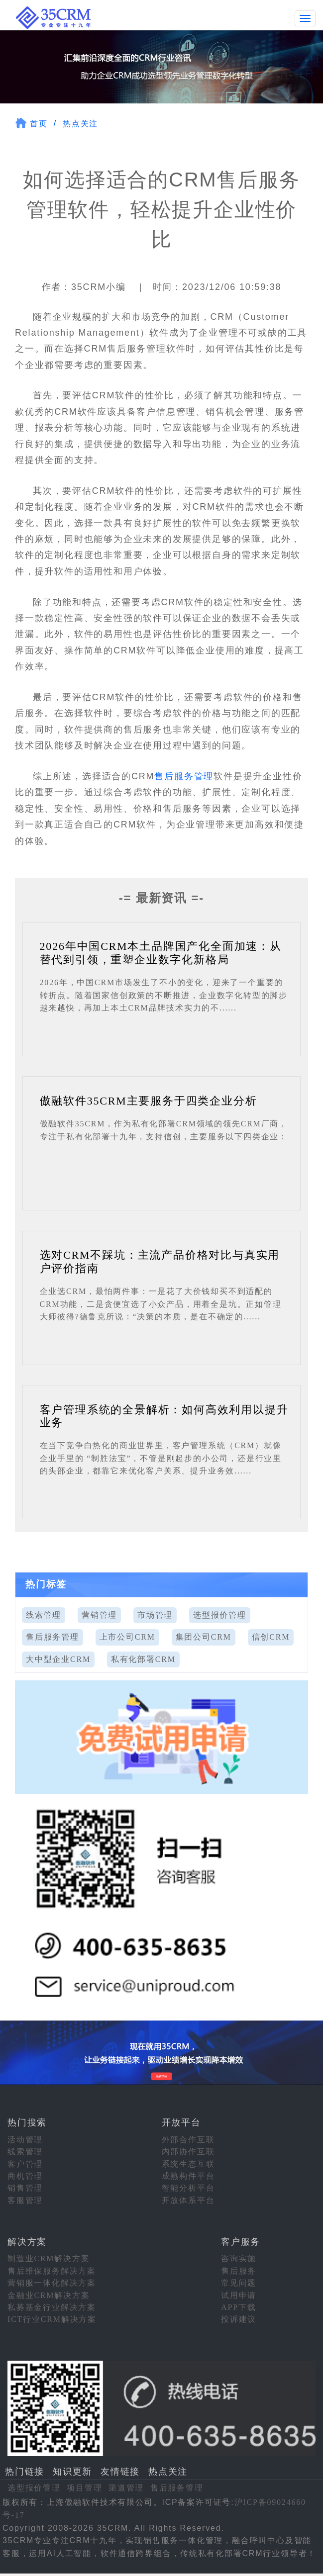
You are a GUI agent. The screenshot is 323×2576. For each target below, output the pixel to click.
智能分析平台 (188, 2187)
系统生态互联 (188, 2163)
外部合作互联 (188, 2138)
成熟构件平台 (188, 2175)
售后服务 (238, 2270)
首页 (39, 122)
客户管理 (25, 2163)
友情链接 (120, 2471)
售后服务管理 (184, 775)
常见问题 (238, 2282)
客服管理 (25, 2199)
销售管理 (25, 2187)
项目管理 (84, 2487)
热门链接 (24, 2471)
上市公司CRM (127, 1636)
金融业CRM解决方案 (48, 2294)
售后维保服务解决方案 (51, 2270)
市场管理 (155, 1614)
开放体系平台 (188, 2199)
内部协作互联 (188, 2150)
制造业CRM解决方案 (48, 2258)
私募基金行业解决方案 (51, 2306)
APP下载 (238, 2306)
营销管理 (99, 1614)
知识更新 (72, 2471)
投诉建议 (238, 2318)
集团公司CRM (203, 1636)
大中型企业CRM (58, 1658)
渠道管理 (126, 2487)
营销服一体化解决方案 (51, 2282)
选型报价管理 (219, 1614)
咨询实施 (238, 2258)
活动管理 (25, 2138)
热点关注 (80, 122)
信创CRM (271, 1636)
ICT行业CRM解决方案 (52, 2318)
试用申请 (238, 2294)
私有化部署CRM (143, 1658)
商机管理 (25, 2175)
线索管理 (43, 1614)
